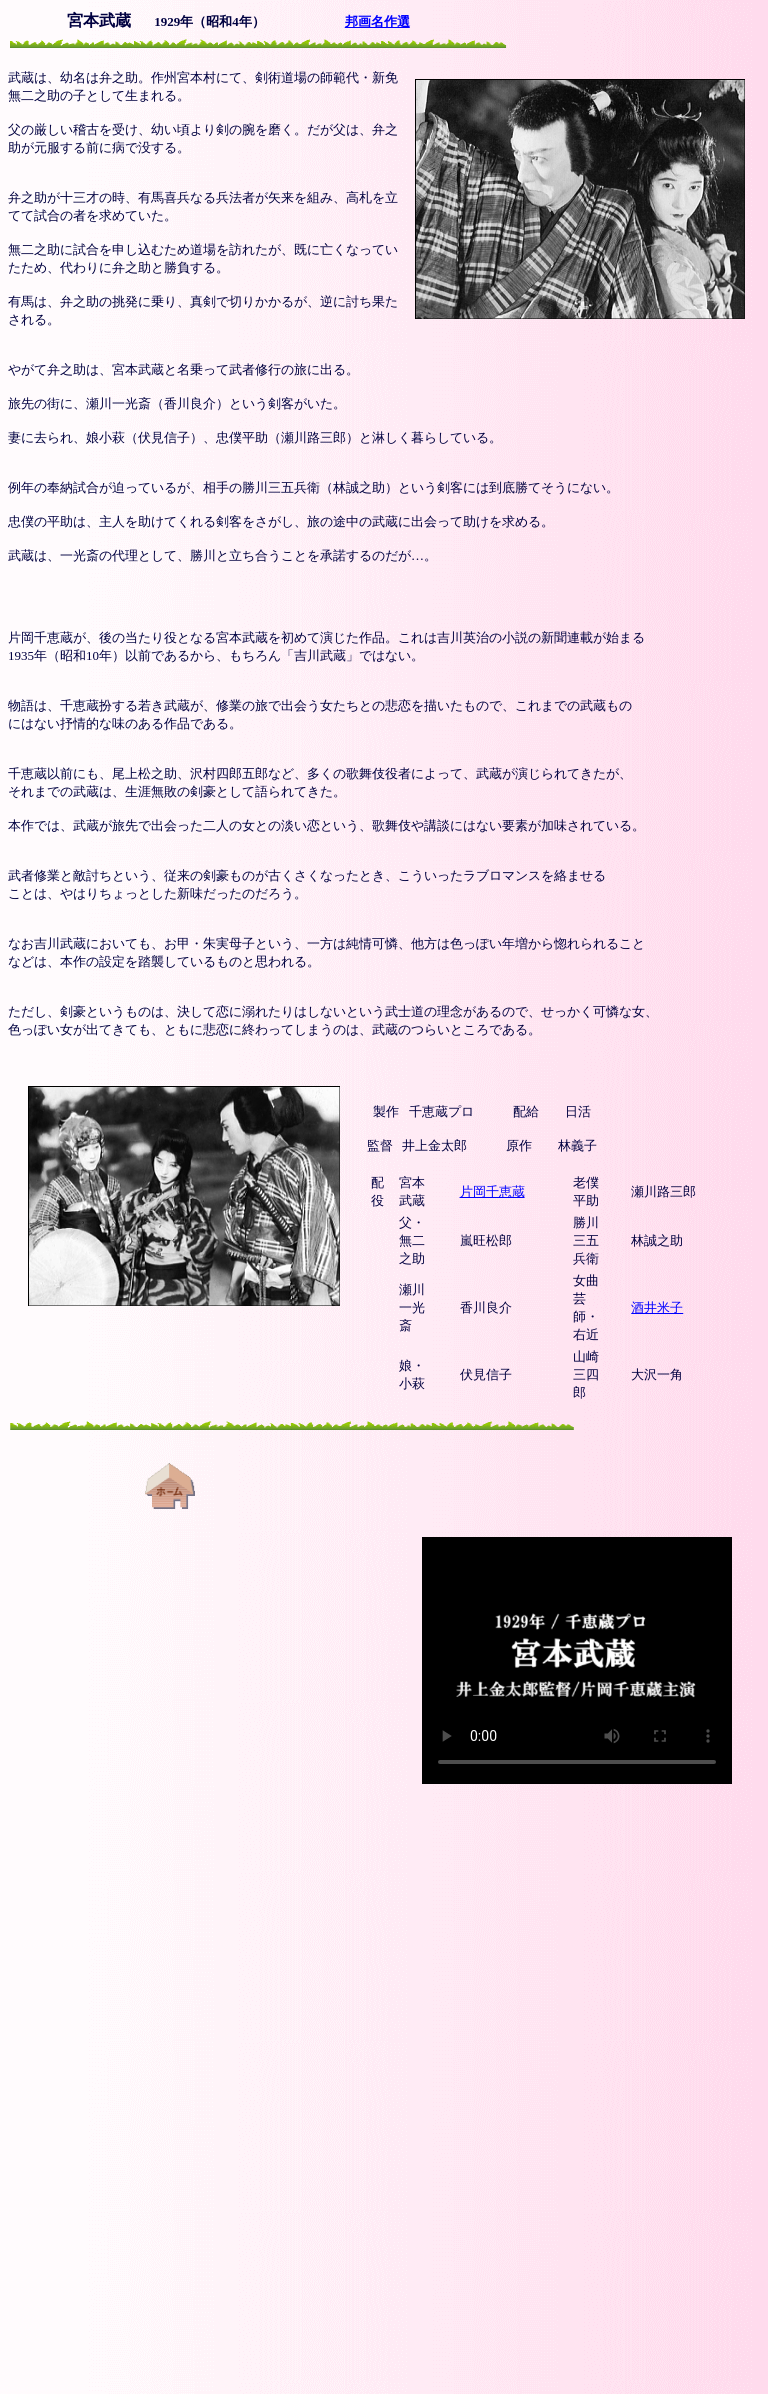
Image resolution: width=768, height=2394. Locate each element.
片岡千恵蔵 (492, 1191)
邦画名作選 (377, 21)
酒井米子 (657, 1307)
